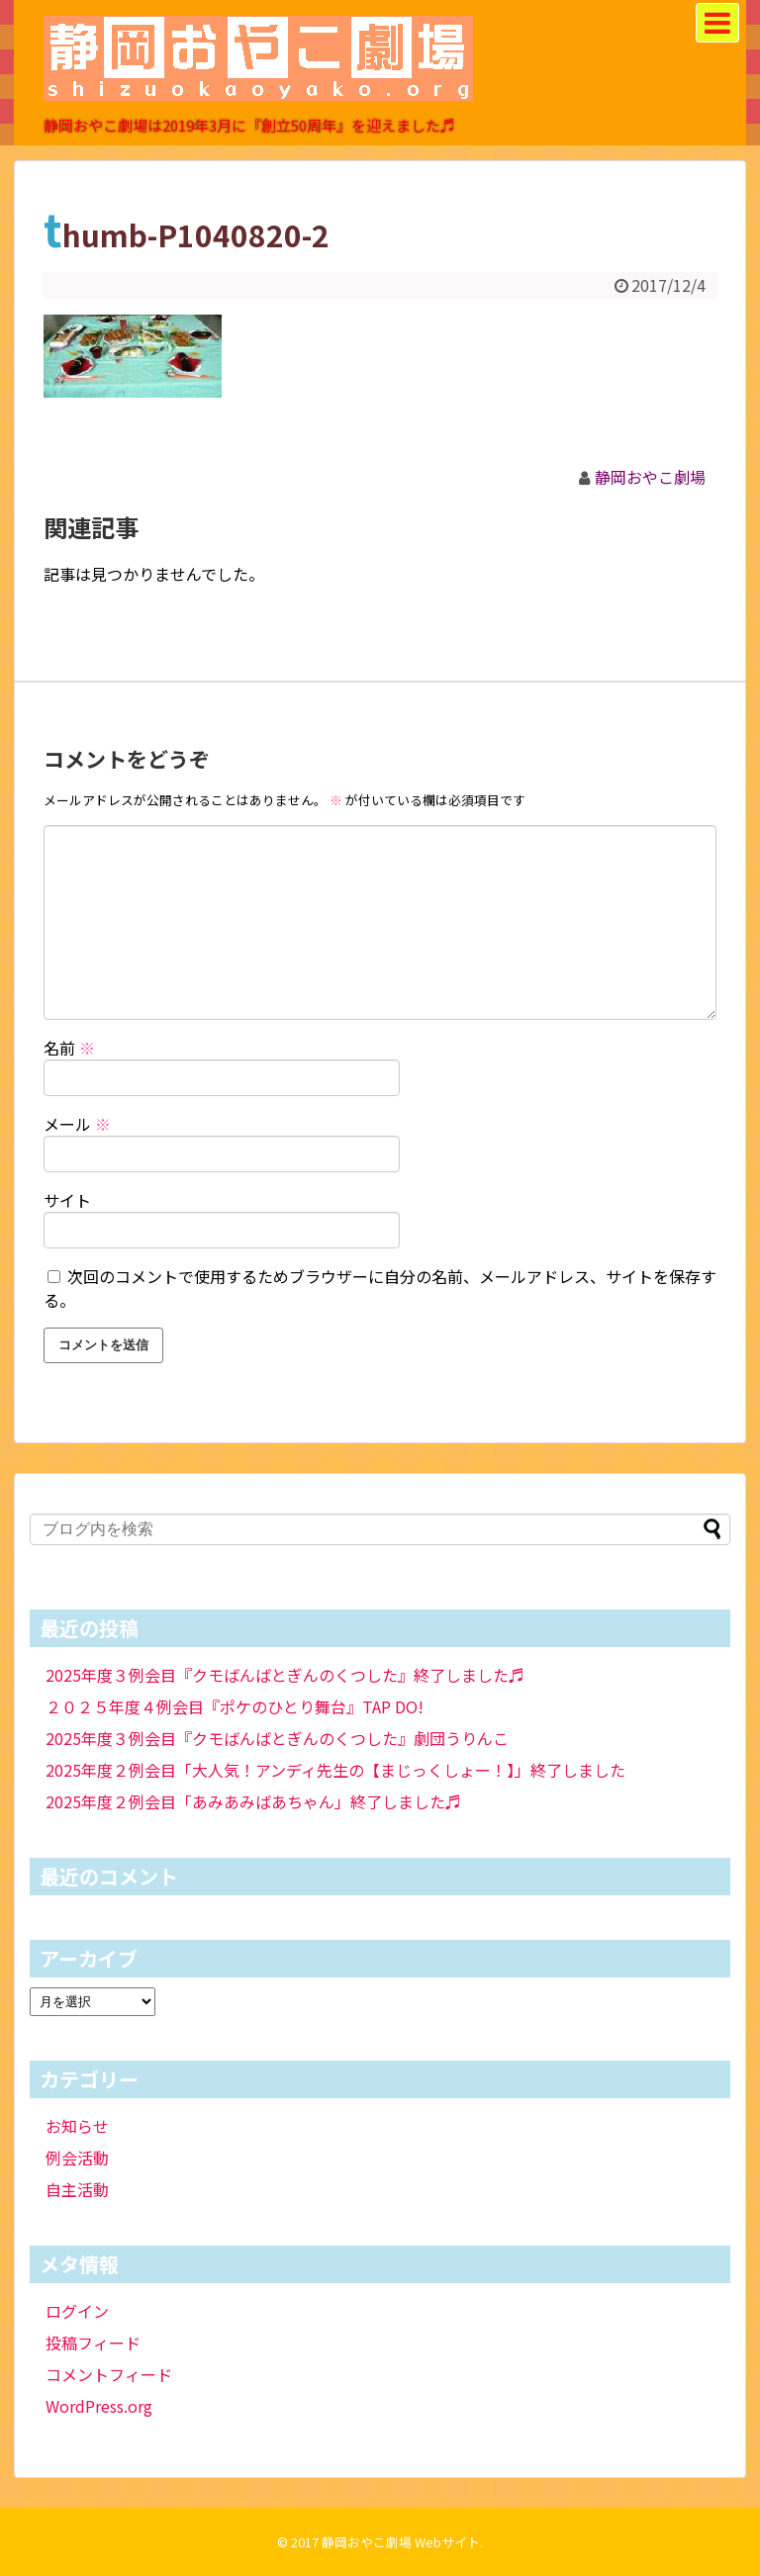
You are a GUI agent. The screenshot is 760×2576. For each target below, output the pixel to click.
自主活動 (77, 2189)
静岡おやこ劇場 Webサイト (401, 2541)
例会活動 (77, 2157)
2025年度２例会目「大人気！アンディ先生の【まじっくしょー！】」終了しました (335, 1770)
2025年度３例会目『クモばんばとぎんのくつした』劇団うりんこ (277, 1738)
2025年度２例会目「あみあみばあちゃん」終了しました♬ (253, 1801)
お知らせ (77, 2126)
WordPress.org (99, 2406)
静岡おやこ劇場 (650, 477)
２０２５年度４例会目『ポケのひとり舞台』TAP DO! (235, 1706)
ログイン (77, 2311)
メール (77, 1124)
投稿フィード (93, 2342)
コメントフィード (109, 2374)
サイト (67, 1200)
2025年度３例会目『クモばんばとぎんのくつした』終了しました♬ (285, 1675)
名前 (69, 1047)
